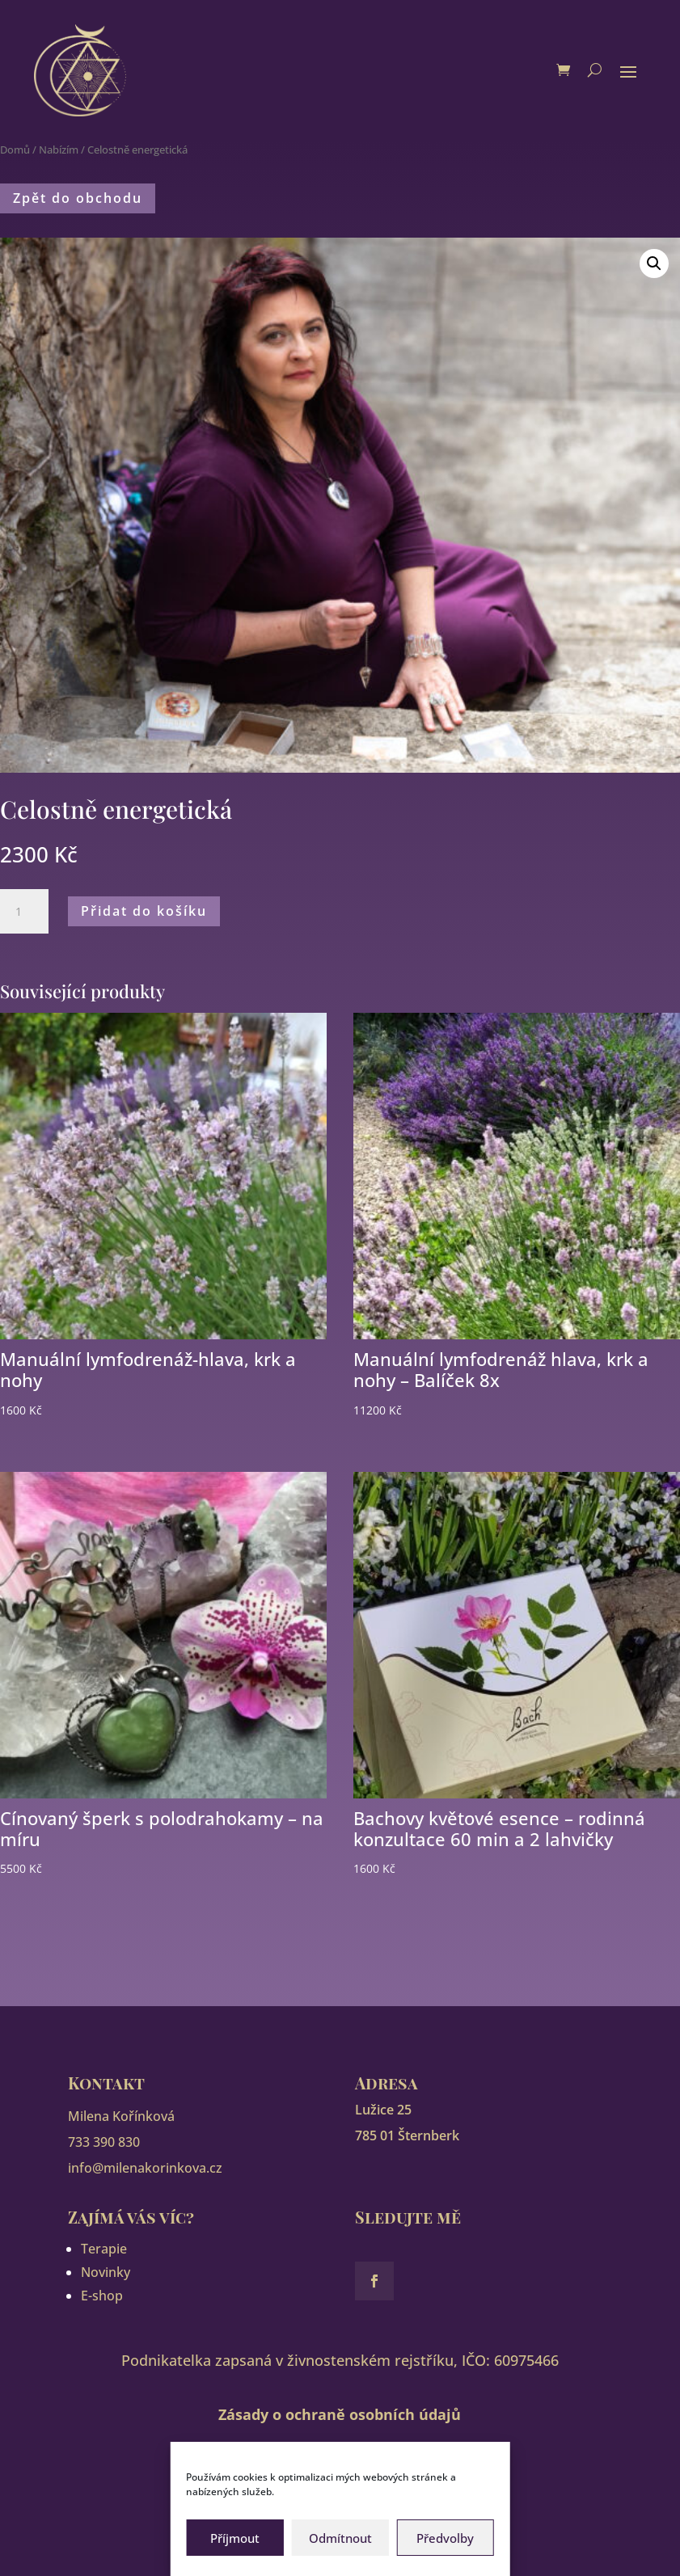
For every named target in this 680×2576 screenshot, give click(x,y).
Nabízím (58, 149)
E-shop (102, 2295)
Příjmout (235, 2538)
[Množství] (24, 911)
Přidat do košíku (144, 911)
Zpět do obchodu (77, 198)
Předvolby (445, 2538)
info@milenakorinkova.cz (145, 2168)
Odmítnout (340, 2538)
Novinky (105, 2272)
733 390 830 (104, 2142)
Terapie (104, 2249)
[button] (654, 263)
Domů (15, 149)
